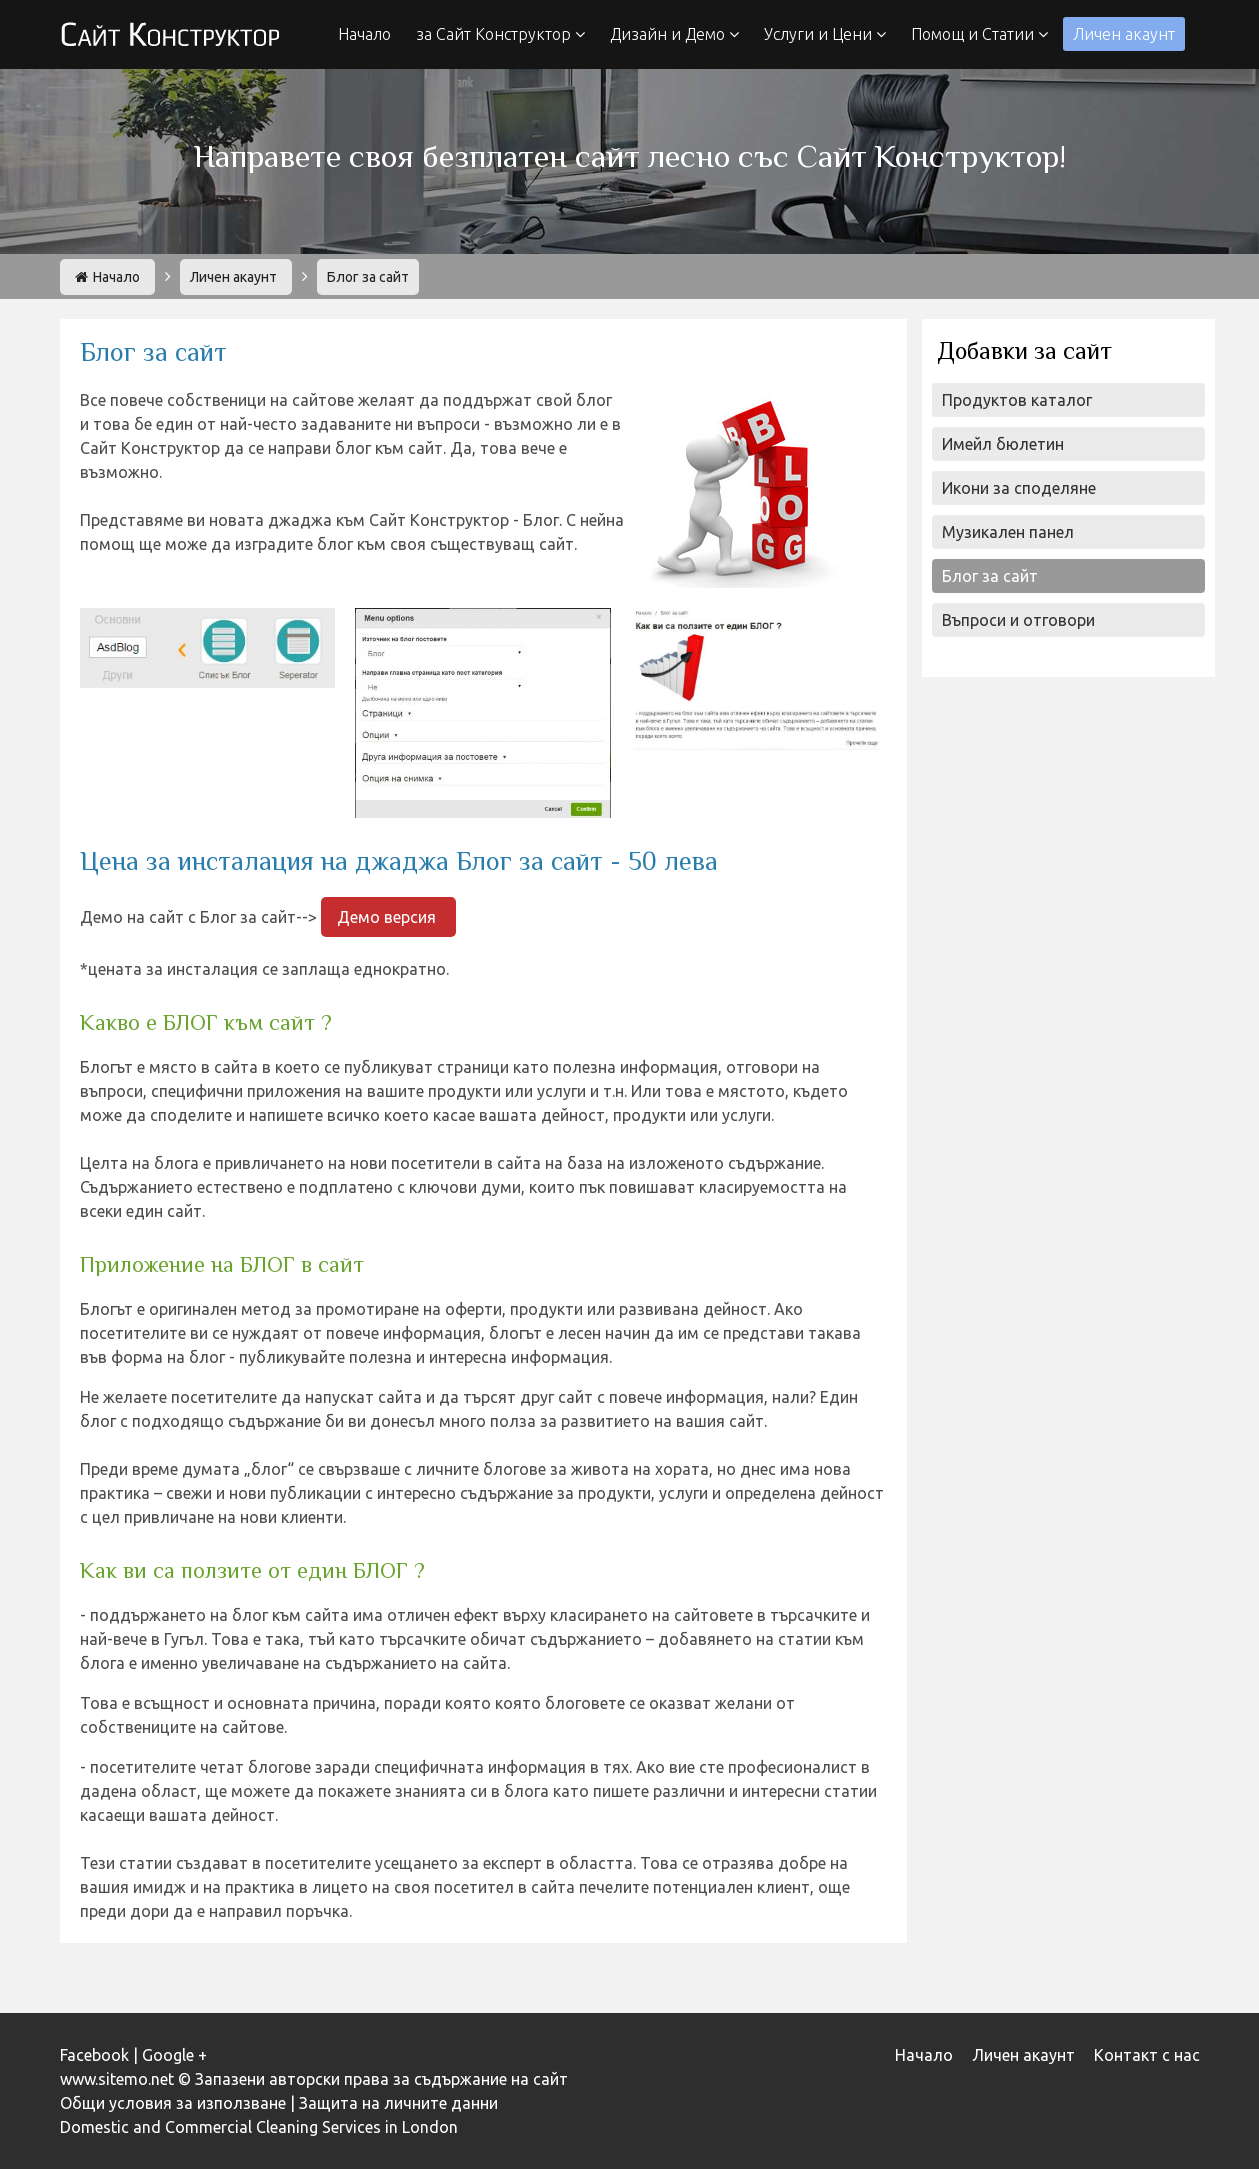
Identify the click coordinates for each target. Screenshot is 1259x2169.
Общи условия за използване (173, 2103)
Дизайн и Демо (674, 34)
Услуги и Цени (825, 34)
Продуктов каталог (1017, 400)
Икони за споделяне (1019, 488)
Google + (174, 2055)
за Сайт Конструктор (500, 34)
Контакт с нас (1147, 2055)
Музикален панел (1008, 532)
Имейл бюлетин (1003, 444)
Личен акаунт (1124, 34)
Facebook (94, 2055)
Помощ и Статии (979, 34)
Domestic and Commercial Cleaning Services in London (259, 2127)
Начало (364, 34)
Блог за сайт (990, 576)
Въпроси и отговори (1018, 620)
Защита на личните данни (398, 2103)
